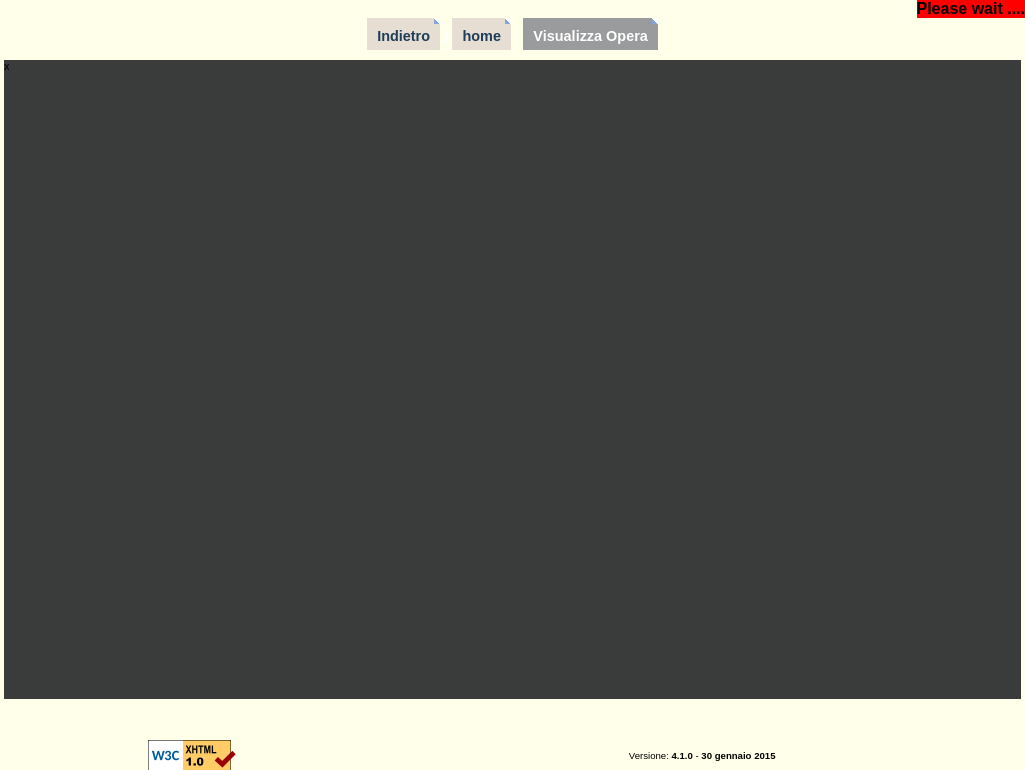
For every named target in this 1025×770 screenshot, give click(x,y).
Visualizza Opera (590, 36)
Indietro (403, 36)
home (481, 36)
